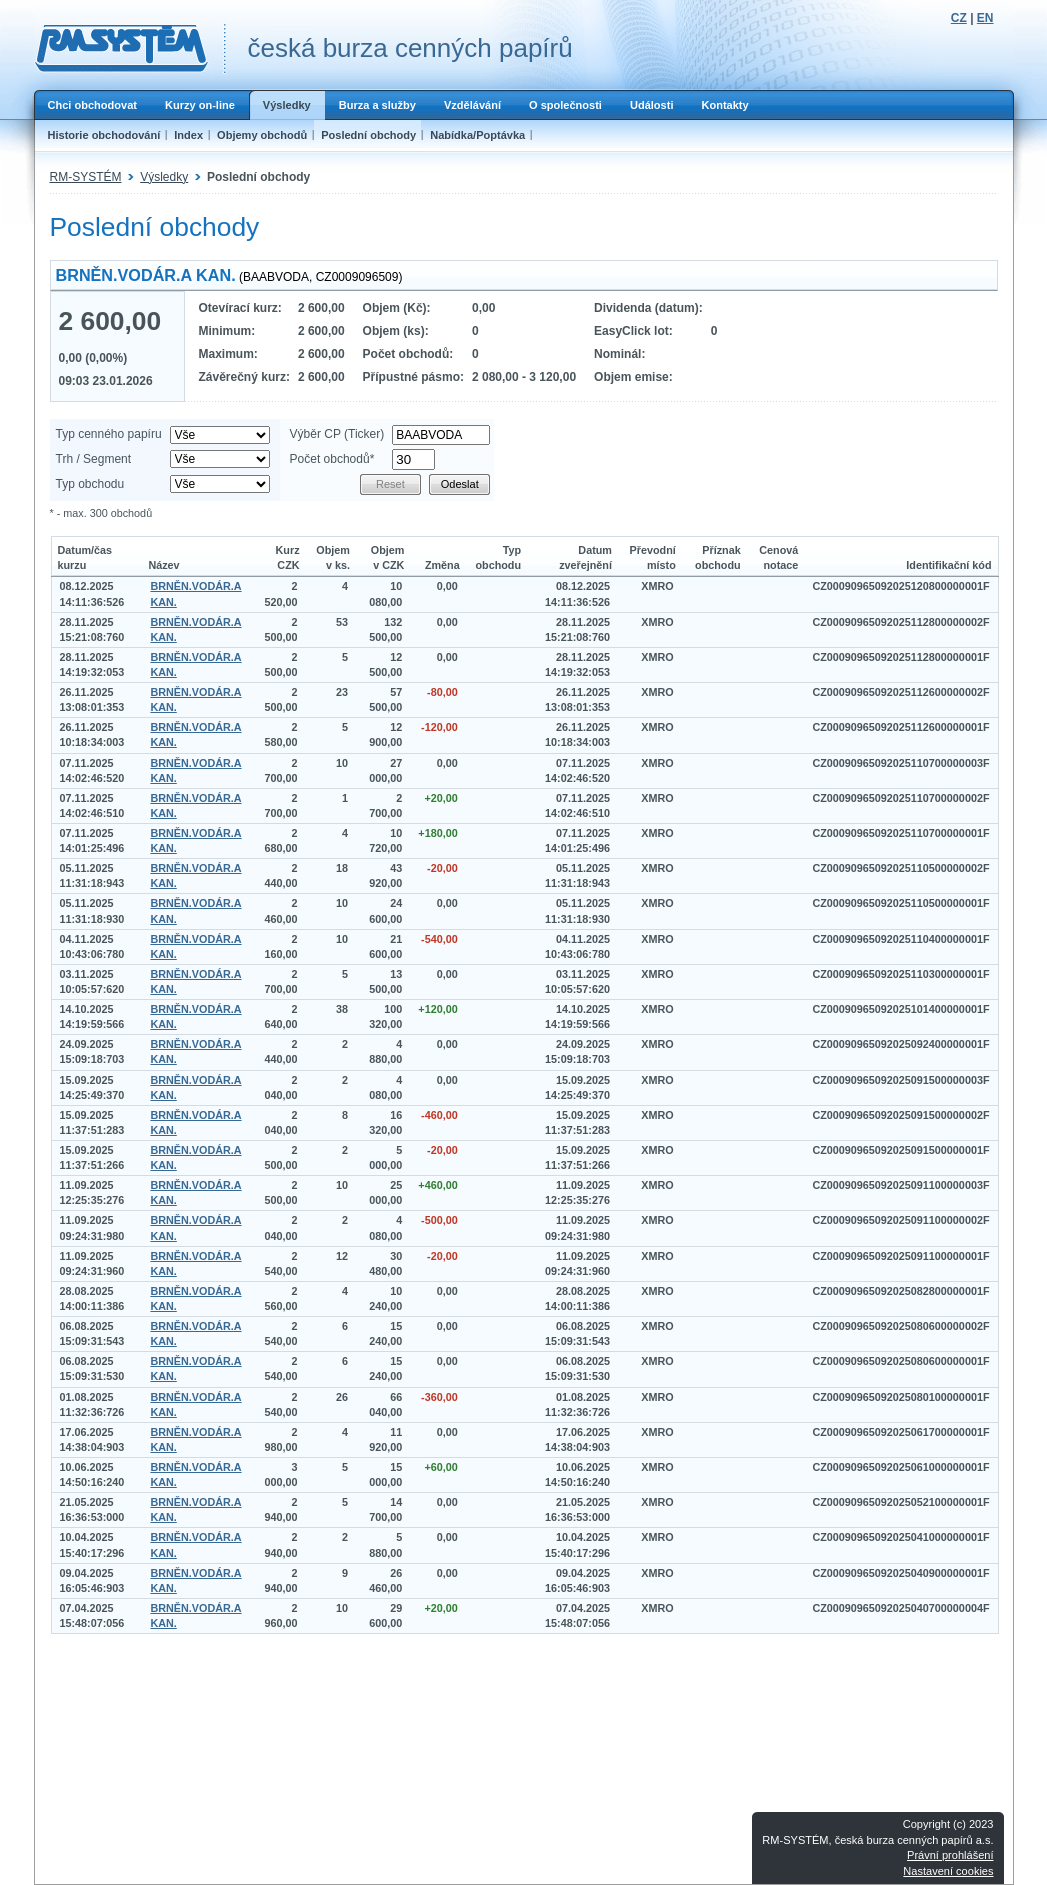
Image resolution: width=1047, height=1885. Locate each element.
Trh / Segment (94, 459)
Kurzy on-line (200, 105)
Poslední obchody (368, 135)
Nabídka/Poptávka (477, 135)
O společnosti (565, 105)
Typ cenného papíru (109, 434)
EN (985, 18)
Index (188, 135)
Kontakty (724, 105)
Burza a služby (377, 105)
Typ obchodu (90, 484)
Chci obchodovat (92, 105)
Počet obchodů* (332, 459)
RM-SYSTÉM (86, 177)
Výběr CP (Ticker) (337, 434)
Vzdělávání (472, 105)
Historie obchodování (104, 135)
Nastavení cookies (948, 1871)
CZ (959, 18)
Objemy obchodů (262, 135)
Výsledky (287, 105)
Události (652, 105)
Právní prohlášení (950, 1855)
